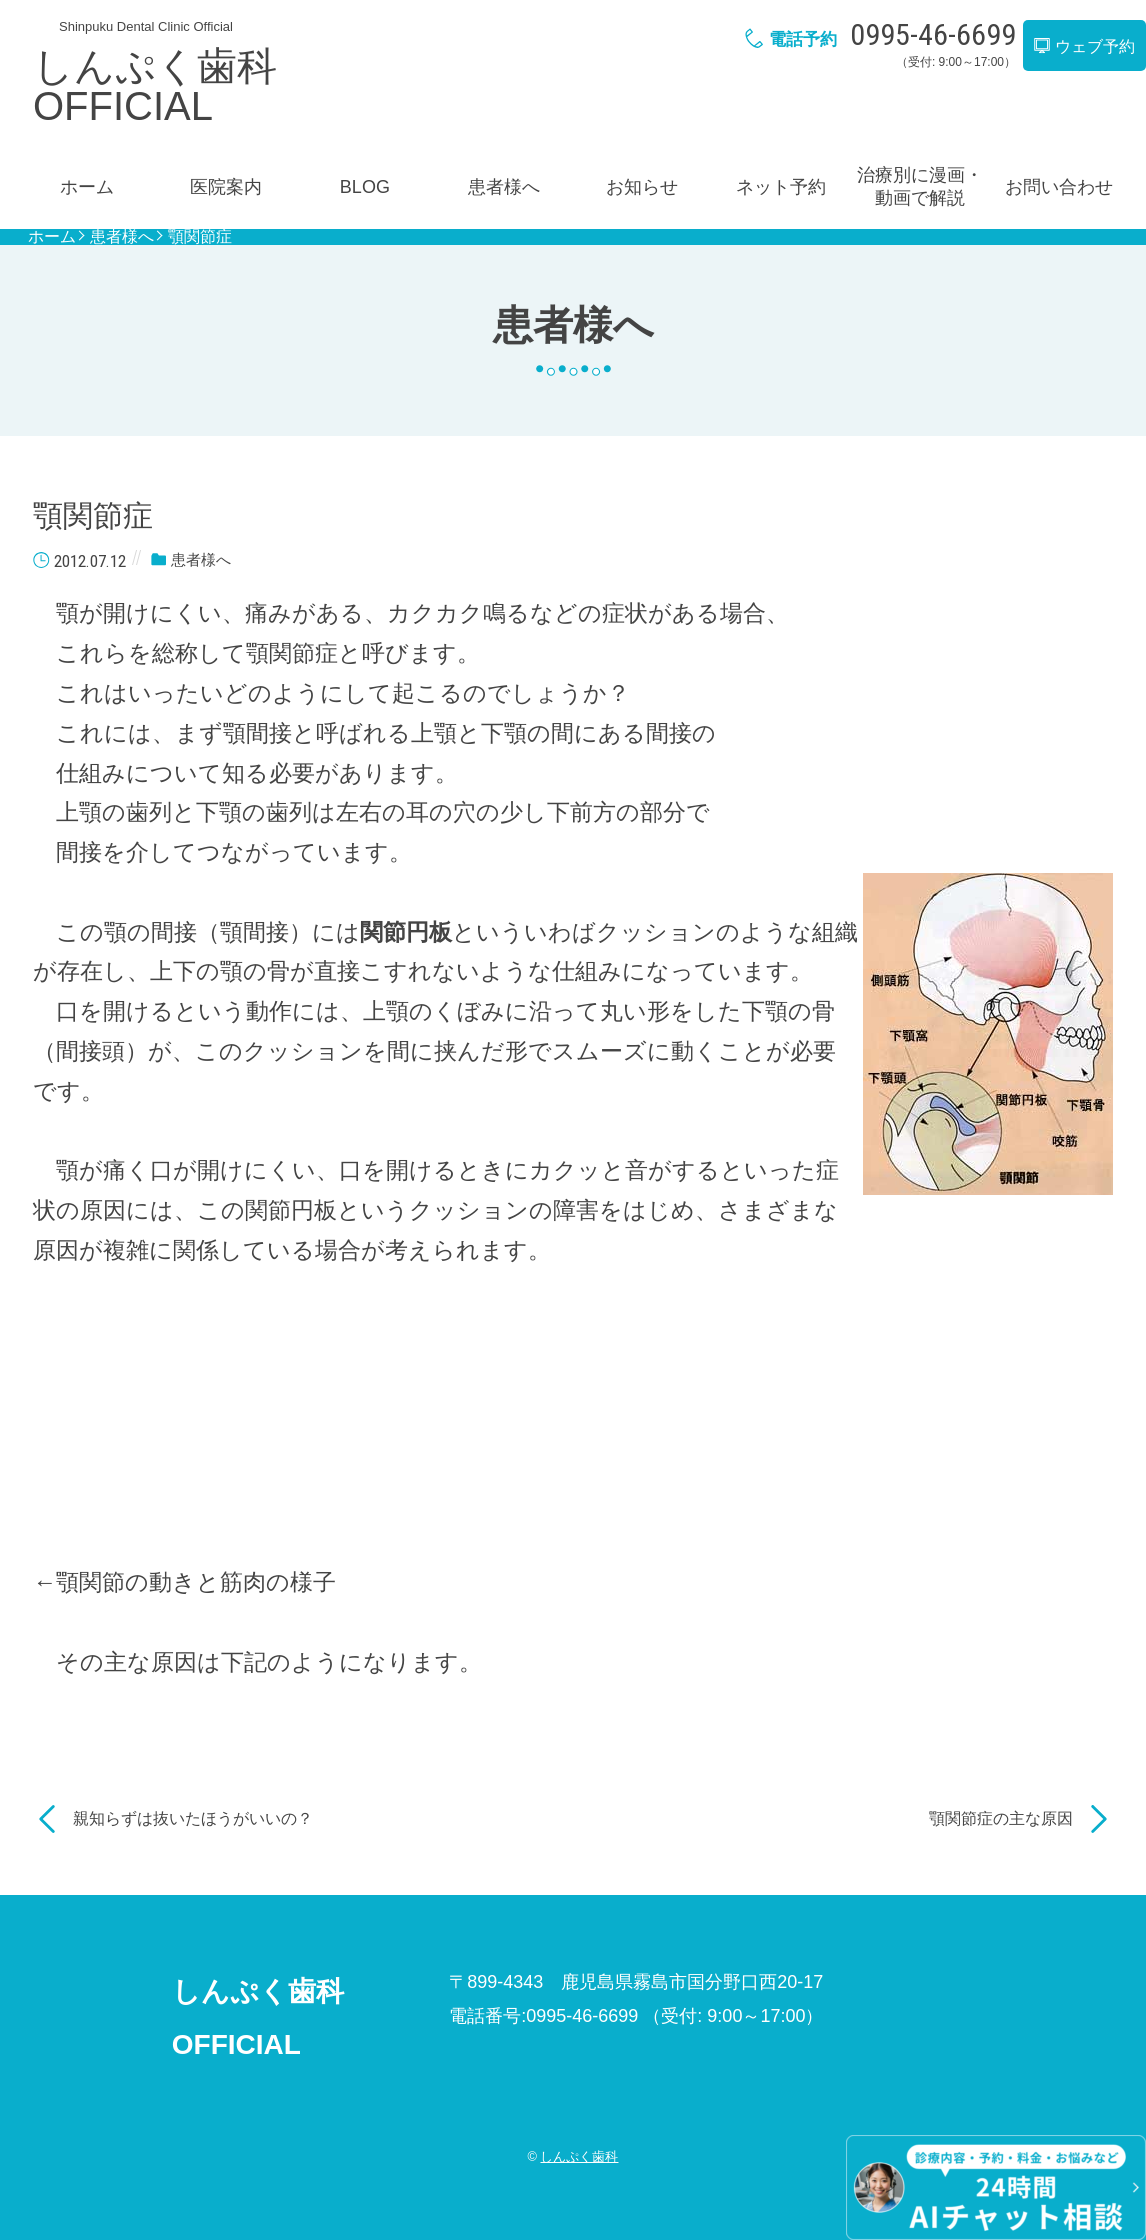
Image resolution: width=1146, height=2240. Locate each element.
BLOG (365, 187)
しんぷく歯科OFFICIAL (155, 86)
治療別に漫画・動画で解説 (920, 186)
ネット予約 (781, 187)
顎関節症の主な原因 (1001, 1818)
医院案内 (226, 187)
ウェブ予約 (1084, 46)
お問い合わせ (1059, 187)
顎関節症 (200, 237)
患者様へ (504, 187)
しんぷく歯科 (579, 2156)
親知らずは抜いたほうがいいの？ (193, 1818)
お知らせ (642, 187)
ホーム (87, 187)
